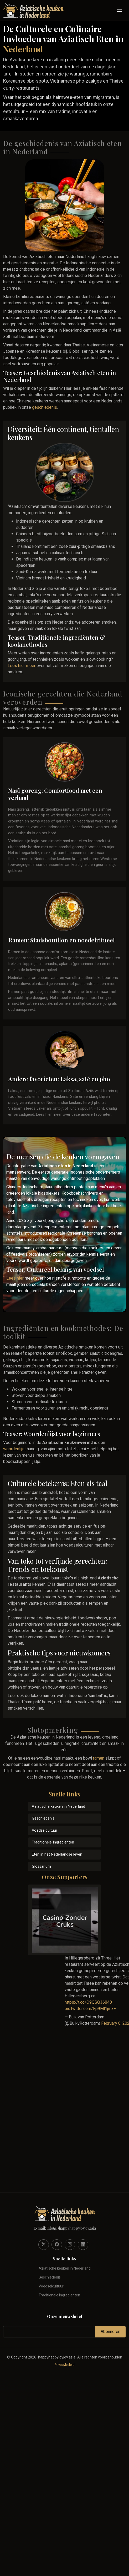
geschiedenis (44, 407)
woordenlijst (14, 1448)
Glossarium (41, 1866)
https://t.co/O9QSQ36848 (88, 2002)
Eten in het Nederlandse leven (57, 1854)
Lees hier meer (21, 665)
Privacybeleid (65, 2365)
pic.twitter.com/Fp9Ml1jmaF (90, 2008)
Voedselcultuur (44, 1830)
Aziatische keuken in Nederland (58, 1806)
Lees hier (15, 1278)
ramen (98, 1758)
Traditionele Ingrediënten (53, 1842)
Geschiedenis (43, 1818)
